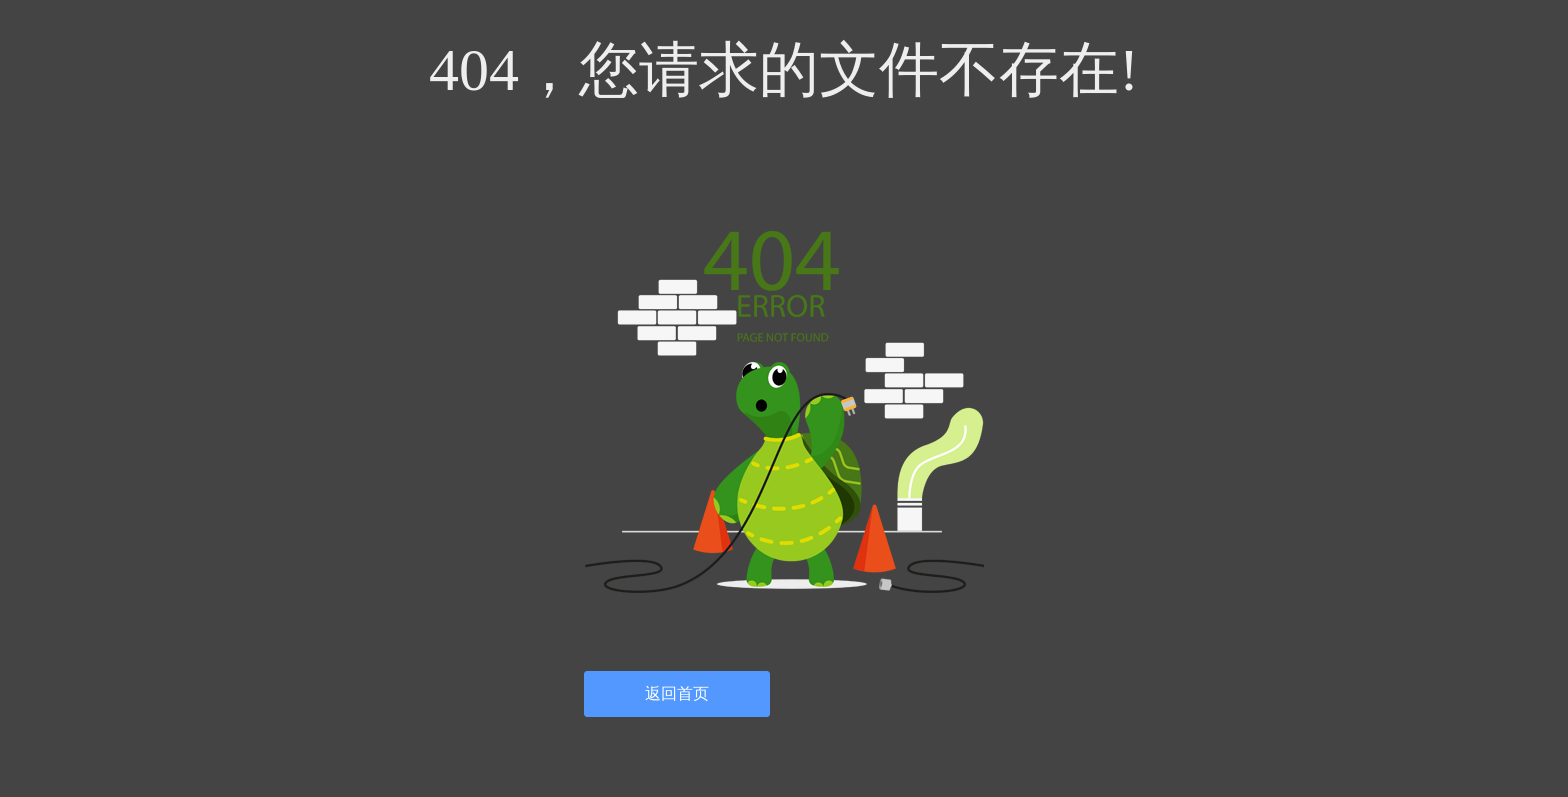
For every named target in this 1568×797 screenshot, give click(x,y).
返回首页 (677, 693)
